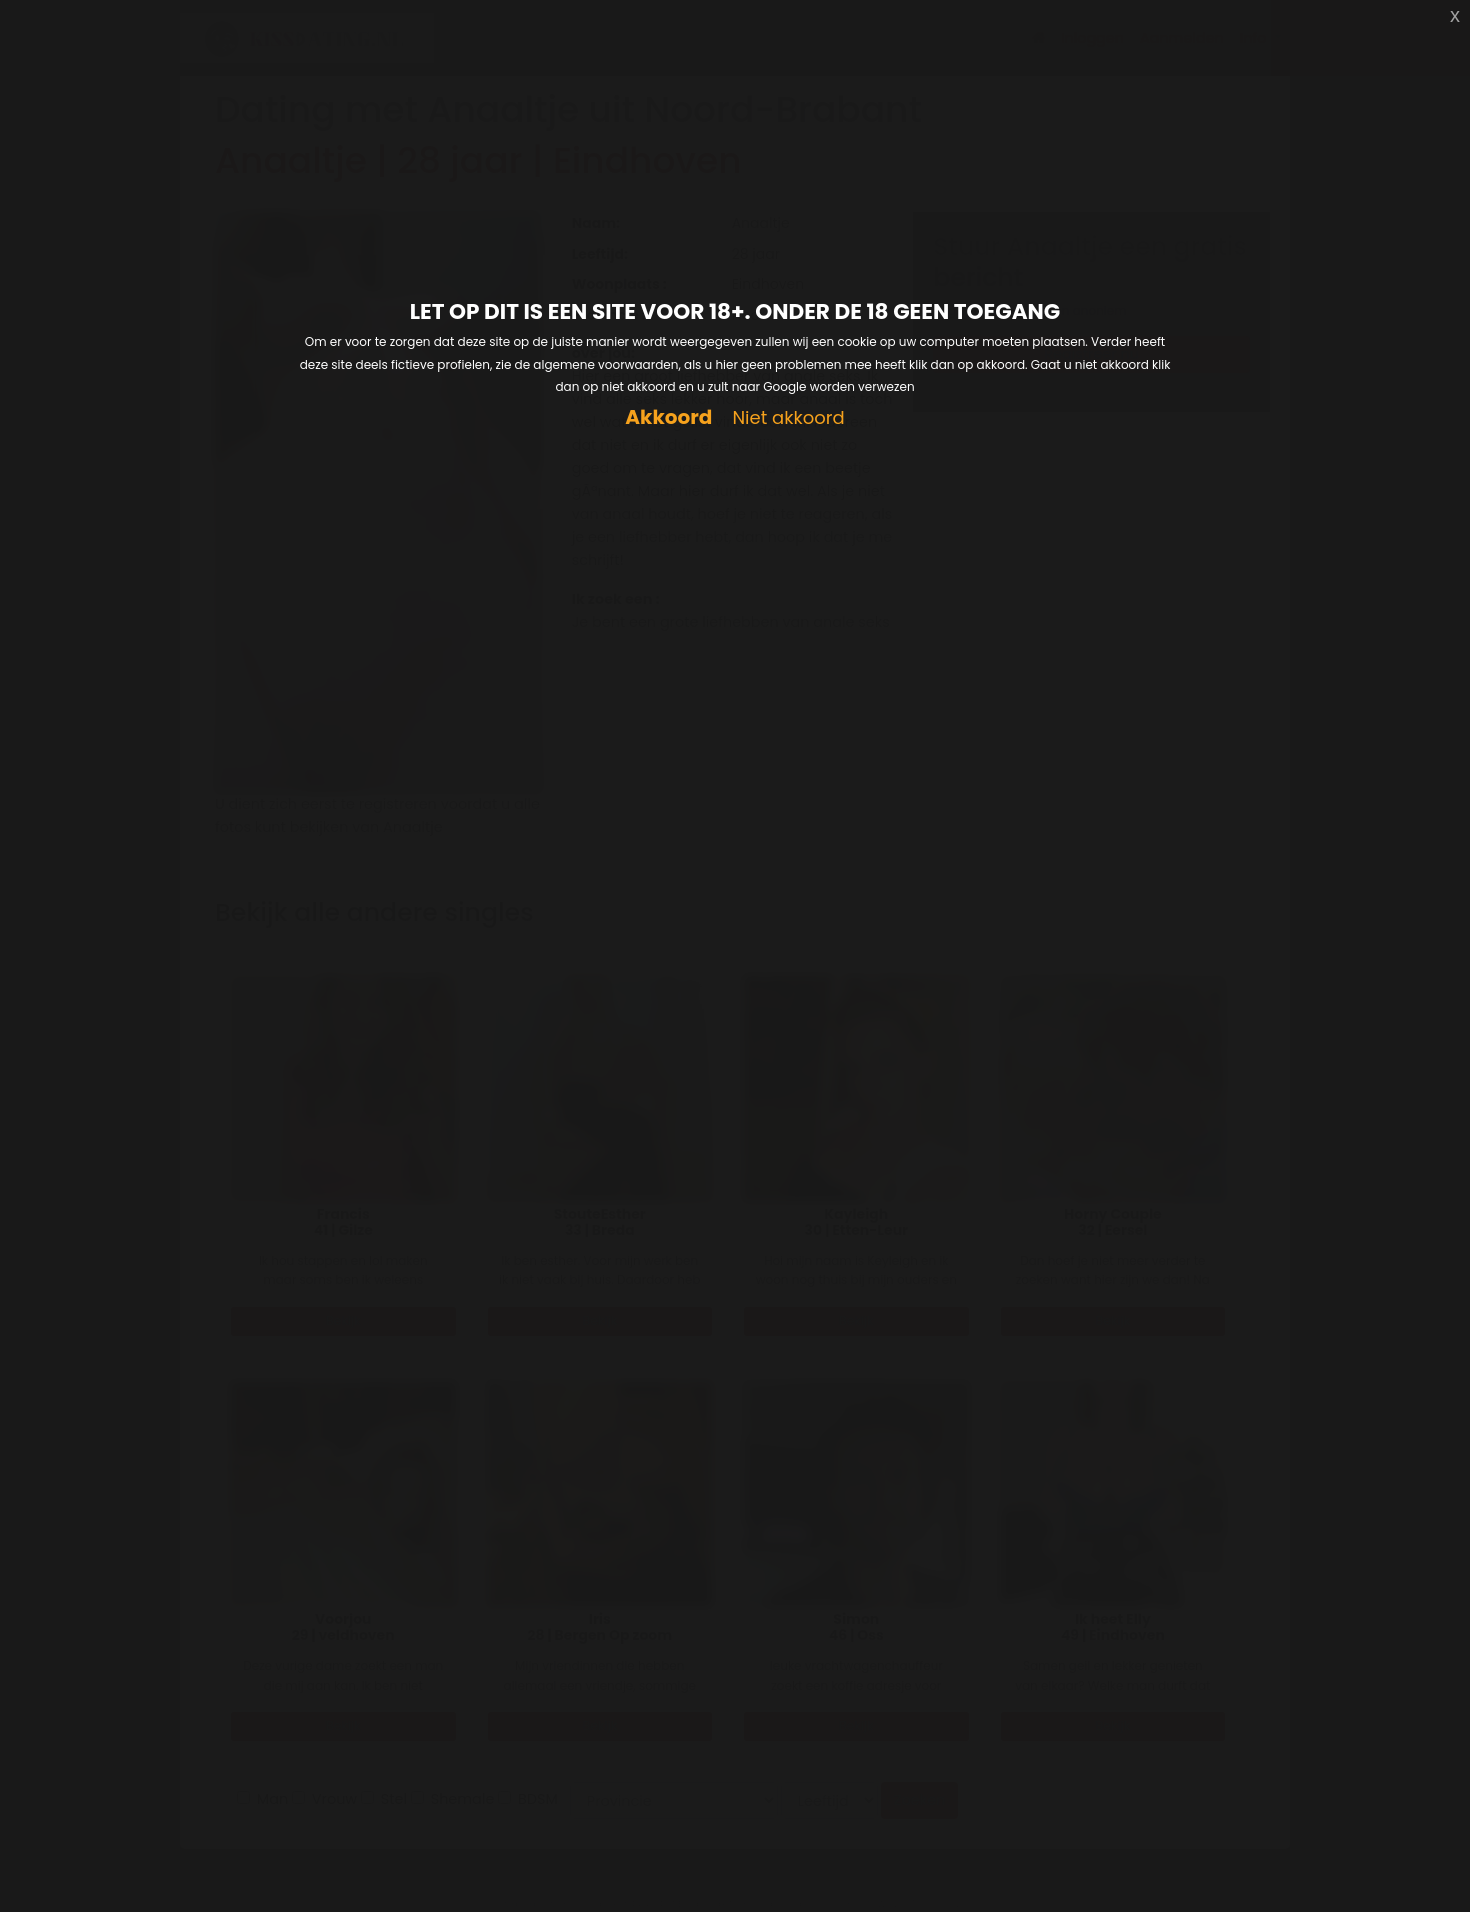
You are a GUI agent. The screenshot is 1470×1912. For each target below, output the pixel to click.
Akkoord (668, 417)
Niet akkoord (788, 418)
